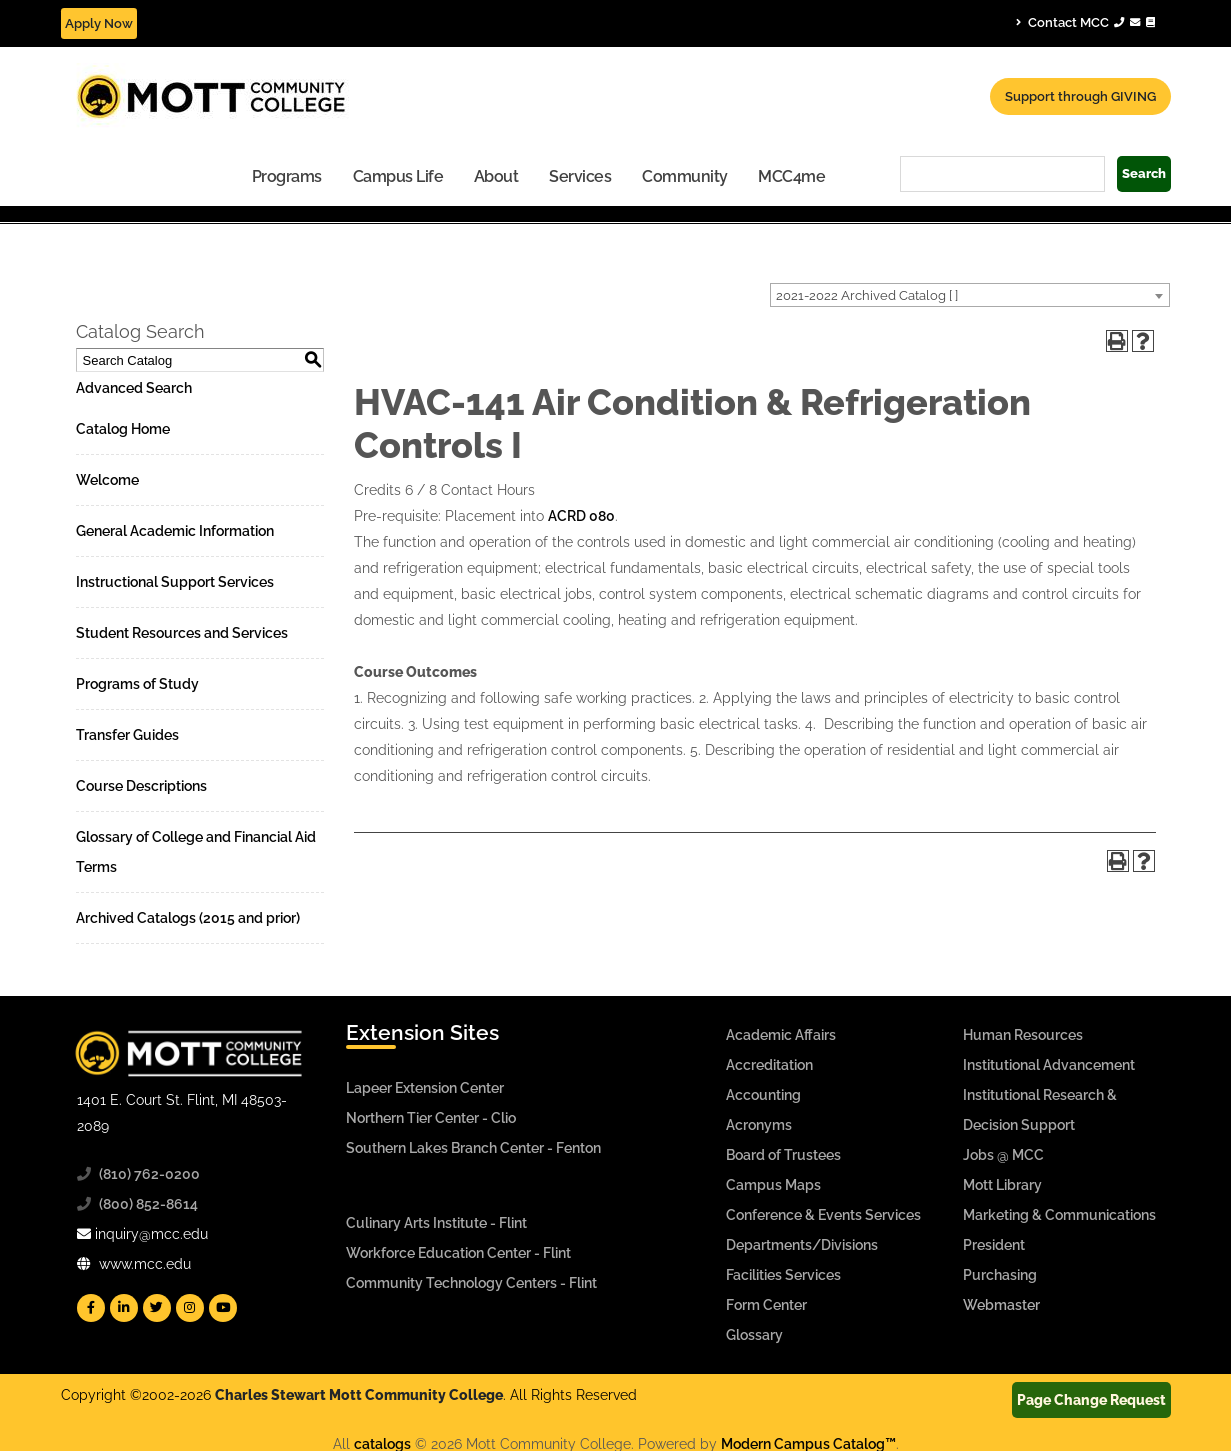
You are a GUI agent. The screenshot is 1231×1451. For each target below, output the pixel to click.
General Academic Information (175, 531)
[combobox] (970, 295)
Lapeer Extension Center (425, 1088)
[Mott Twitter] (157, 1308)
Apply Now (99, 23)
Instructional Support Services (175, 582)
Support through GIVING (1080, 96)
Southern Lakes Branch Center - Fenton (473, 1148)
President (994, 1245)
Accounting (763, 1095)
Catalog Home (123, 429)
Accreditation (769, 1065)
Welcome (107, 480)
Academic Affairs (781, 1035)
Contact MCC (1085, 22)
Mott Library (1002, 1185)
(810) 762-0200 (149, 1174)
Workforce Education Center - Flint (458, 1253)
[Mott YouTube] (223, 1308)
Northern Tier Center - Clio (431, 1118)
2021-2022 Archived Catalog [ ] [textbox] (867, 295)
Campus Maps (773, 1185)
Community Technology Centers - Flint (471, 1283)
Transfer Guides (127, 735)
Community (685, 176)
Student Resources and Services (182, 633)
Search (1144, 173)
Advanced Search (134, 388)
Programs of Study (137, 684)
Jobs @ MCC (1003, 1155)
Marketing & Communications (1059, 1215)
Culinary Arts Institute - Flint (436, 1223)
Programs (287, 176)
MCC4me (791, 176)
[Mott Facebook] (91, 1308)
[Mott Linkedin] (124, 1308)
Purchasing (1000, 1275)
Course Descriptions (141, 786)
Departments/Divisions (802, 1245)
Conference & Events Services (823, 1215)
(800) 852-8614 (148, 1204)
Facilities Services (783, 1275)
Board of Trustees (783, 1155)
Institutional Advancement (1049, 1065)
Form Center (766, 1305)
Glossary (754, 1335)
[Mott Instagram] (190, 1308)
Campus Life (398, 176)
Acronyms (759, 1125)
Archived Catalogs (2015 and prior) (188, 918)
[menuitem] (287, 175)
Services (580, 176)
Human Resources (1023, 1035)
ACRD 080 (581, 516)
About (496, 176)
